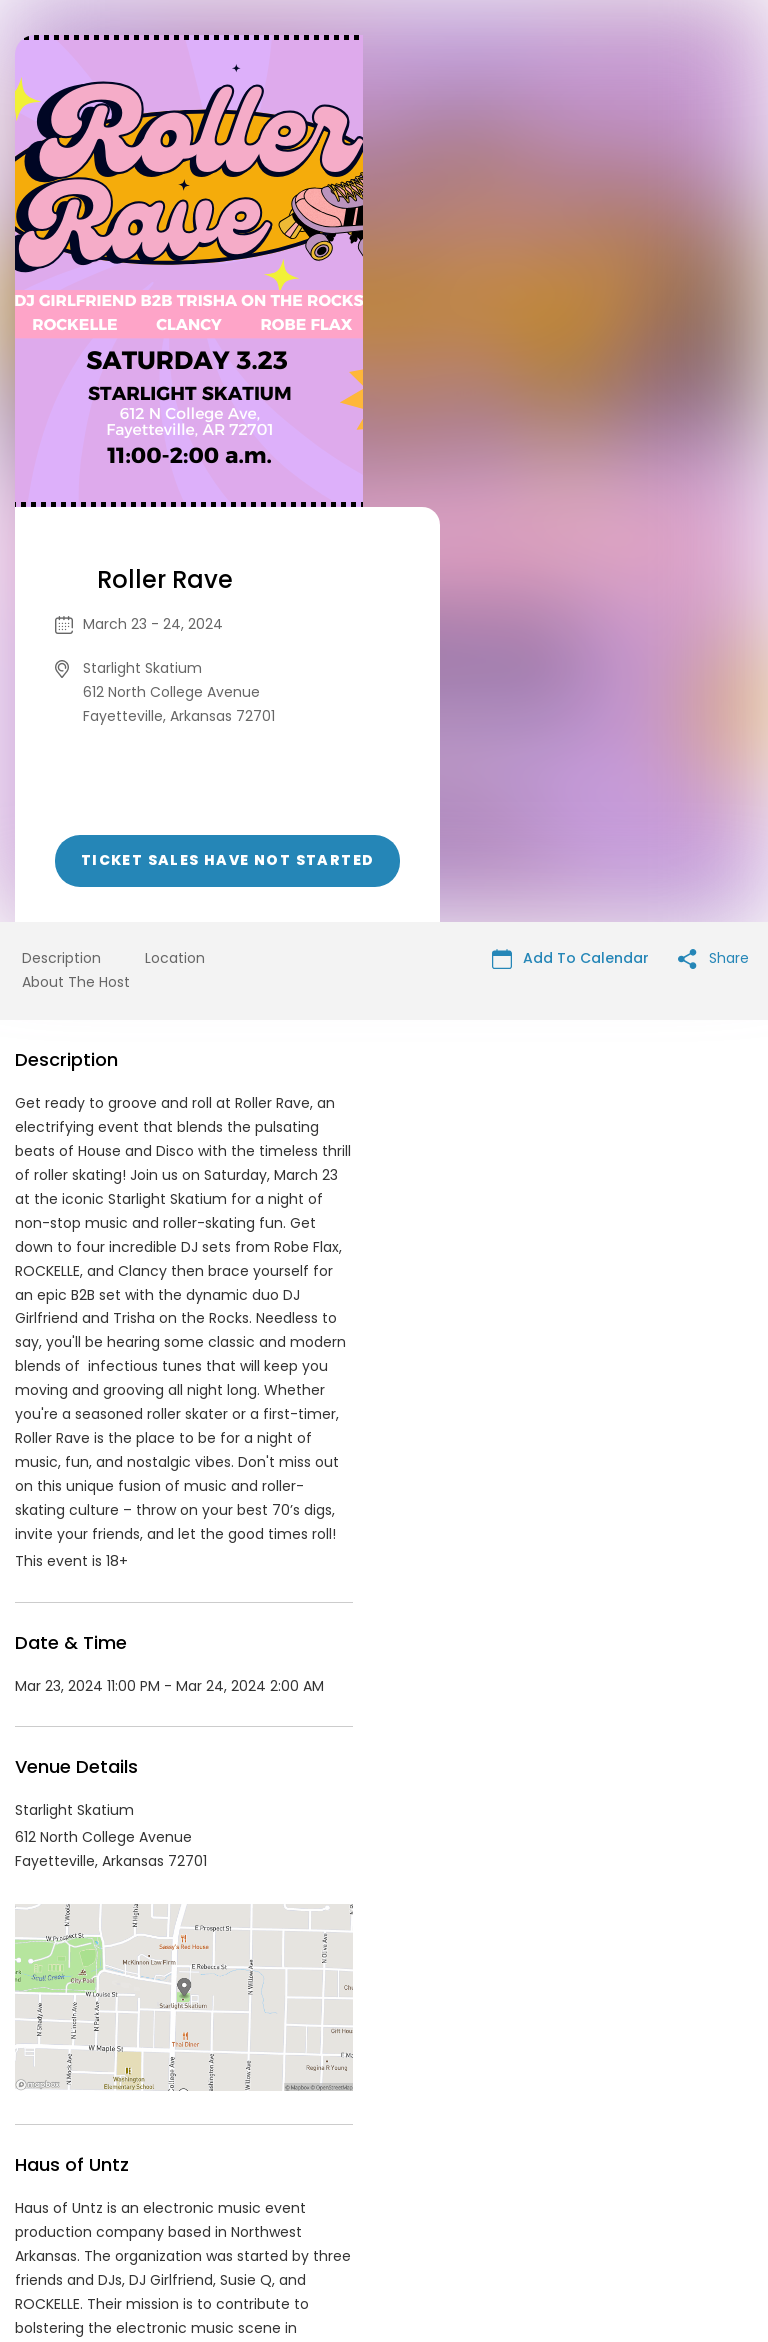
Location (175, 543)
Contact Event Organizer (124, 2189)
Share (713, 543)
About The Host (76, 567)
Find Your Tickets (541, 2189)
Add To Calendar (570, 543)
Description (61, 543)
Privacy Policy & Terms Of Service (346, 2189)
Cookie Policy (664, 2189)
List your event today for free (509, 2165)
